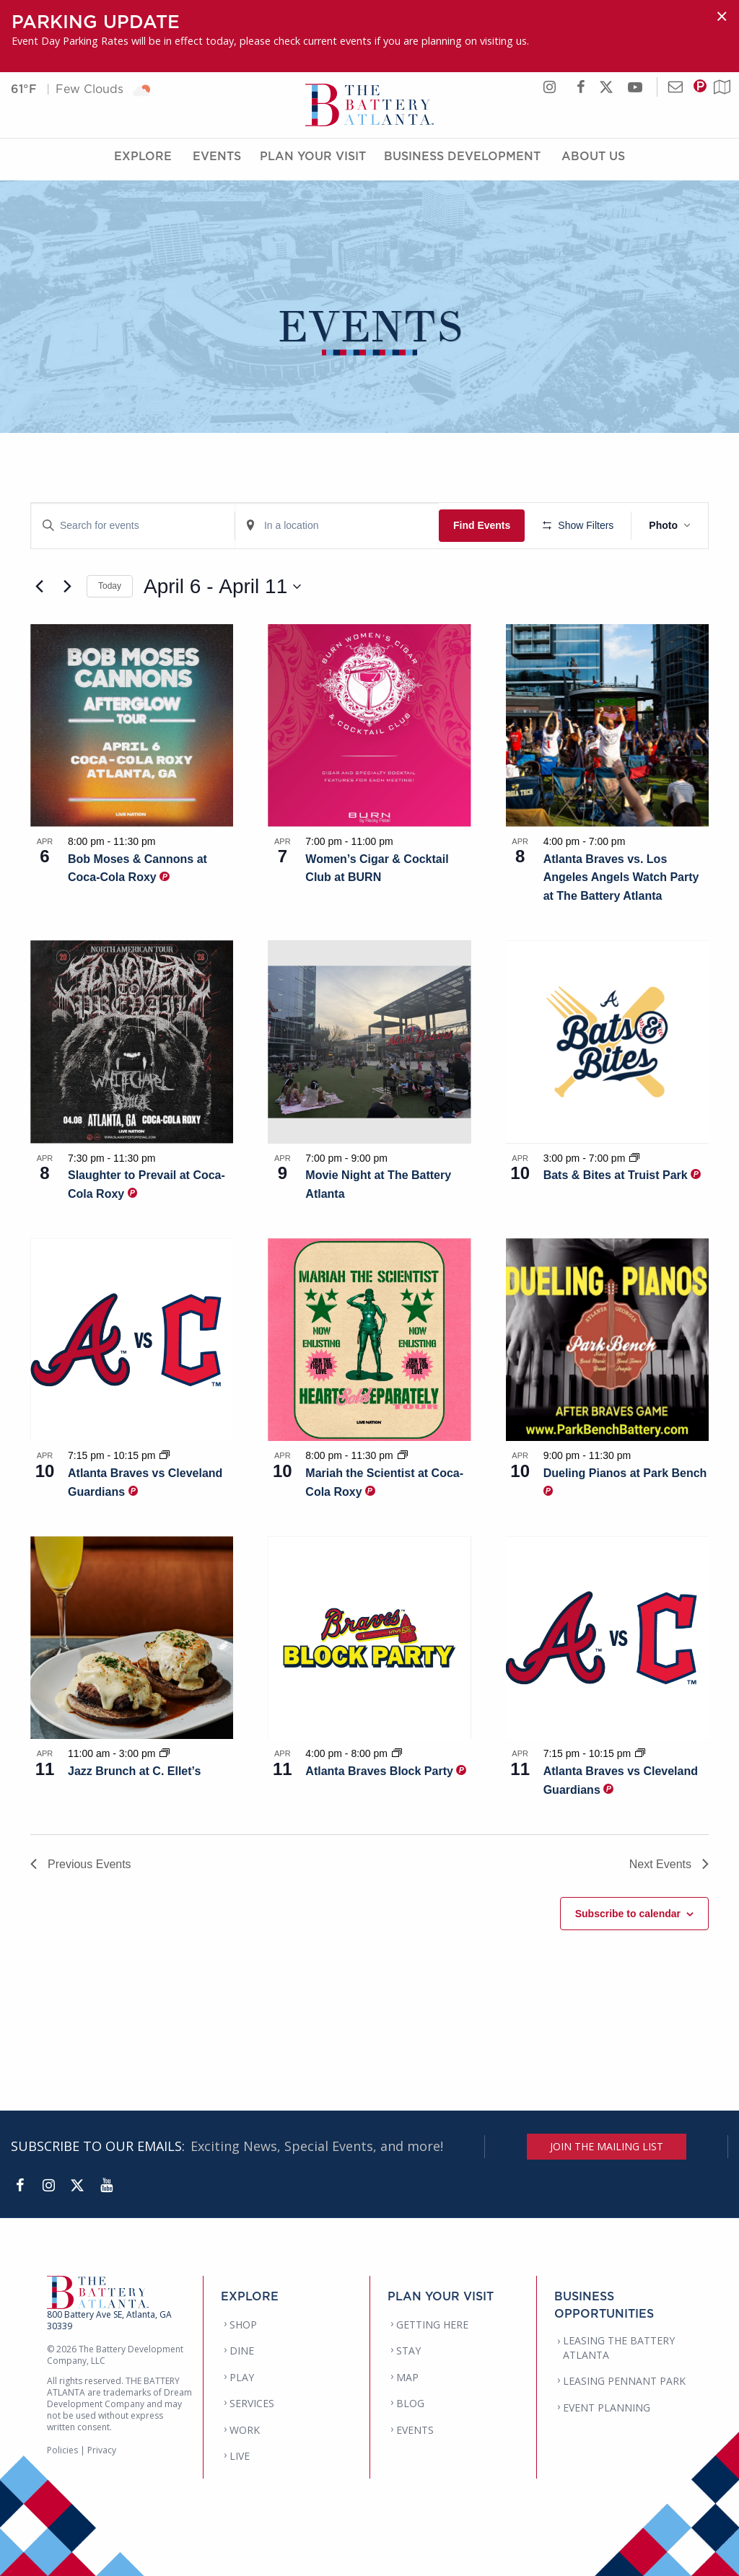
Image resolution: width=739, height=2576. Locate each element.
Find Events (481, 525)
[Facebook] (19, 2185)
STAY (408, 2350)
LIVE (239, 2456)
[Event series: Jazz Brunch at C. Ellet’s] (164, 1753)
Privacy (101, 2450)
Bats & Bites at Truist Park (617, 1175)
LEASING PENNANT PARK (624, 2381)
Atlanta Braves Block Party (380, 1771)
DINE (241, 2350)
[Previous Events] (39, 586)
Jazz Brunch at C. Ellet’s (134, 1771)
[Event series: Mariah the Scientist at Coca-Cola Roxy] (403, 1455)
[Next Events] (67, 586)
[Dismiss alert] (721, 16)
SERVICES (251, 2403)
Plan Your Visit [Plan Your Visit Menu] (313, 160)
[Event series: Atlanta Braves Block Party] (397, 1753)
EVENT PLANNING (606, 2407)
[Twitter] (77, 2185)
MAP (407, 2377)
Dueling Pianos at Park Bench (625, 1473)
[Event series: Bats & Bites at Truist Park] (634, 1158)
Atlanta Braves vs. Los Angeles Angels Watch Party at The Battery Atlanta (621, 878)
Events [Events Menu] (217, 160)
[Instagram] (48, 2185)
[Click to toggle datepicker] (222, 586)
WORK (244, 2430)
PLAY (241, 2377)
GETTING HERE (432, 2324)
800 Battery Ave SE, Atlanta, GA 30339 (109, 2320)
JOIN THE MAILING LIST (606, 2146)
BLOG (410, 2403)
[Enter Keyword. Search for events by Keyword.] (133, 525)
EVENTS (415, 2430)
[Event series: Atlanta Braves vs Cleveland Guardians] (164, 1455)
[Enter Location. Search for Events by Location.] (337, 525)
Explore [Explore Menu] (143, 160)
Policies (62, 2450)
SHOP (243, 2324)
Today (109, 586)
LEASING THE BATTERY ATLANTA (619, 2348)
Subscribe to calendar (628, 1913)
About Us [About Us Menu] (593, 160)
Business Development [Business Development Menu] (462, 160)
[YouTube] (106, 2185)
